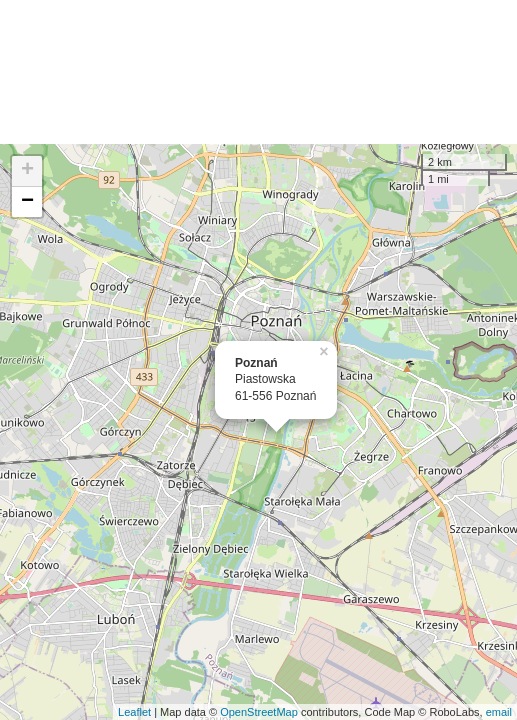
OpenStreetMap (259, 712)
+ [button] (27, 171)
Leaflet (134, 712)
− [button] (27, 202)
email (499, 712)
